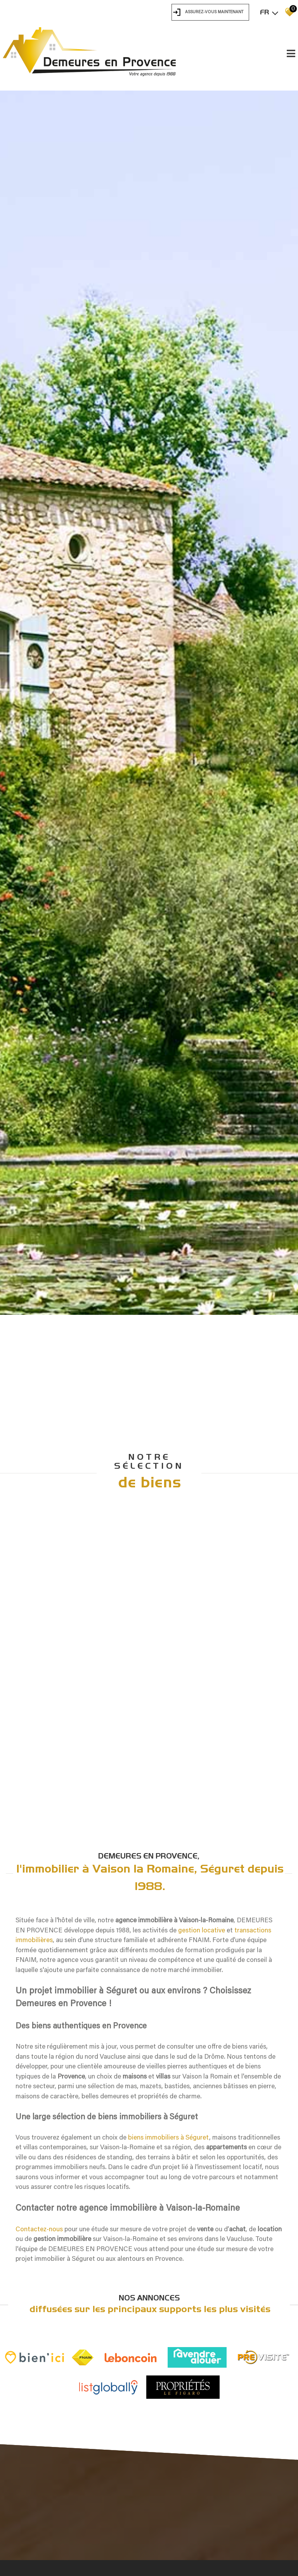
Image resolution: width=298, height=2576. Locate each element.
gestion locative (201, 2488)
